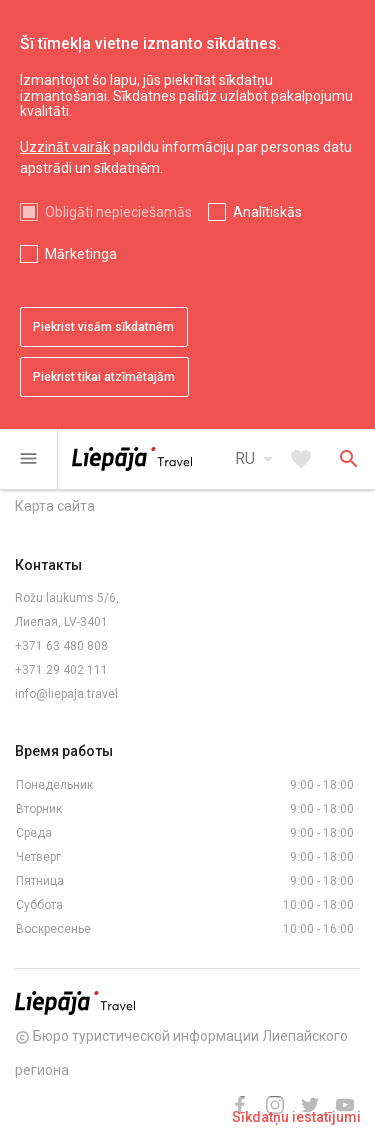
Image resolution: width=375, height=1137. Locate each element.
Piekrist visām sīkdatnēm (103, 327)
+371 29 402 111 (61, 670)
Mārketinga (81, 254)
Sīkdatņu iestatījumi (296, 1117)
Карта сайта (55, 506)
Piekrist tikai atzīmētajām (104, 377)
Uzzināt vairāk (65, 147)
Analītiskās (267, 212)
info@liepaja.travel (66, 694)
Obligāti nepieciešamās (118, 212)
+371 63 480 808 (61, 646)
